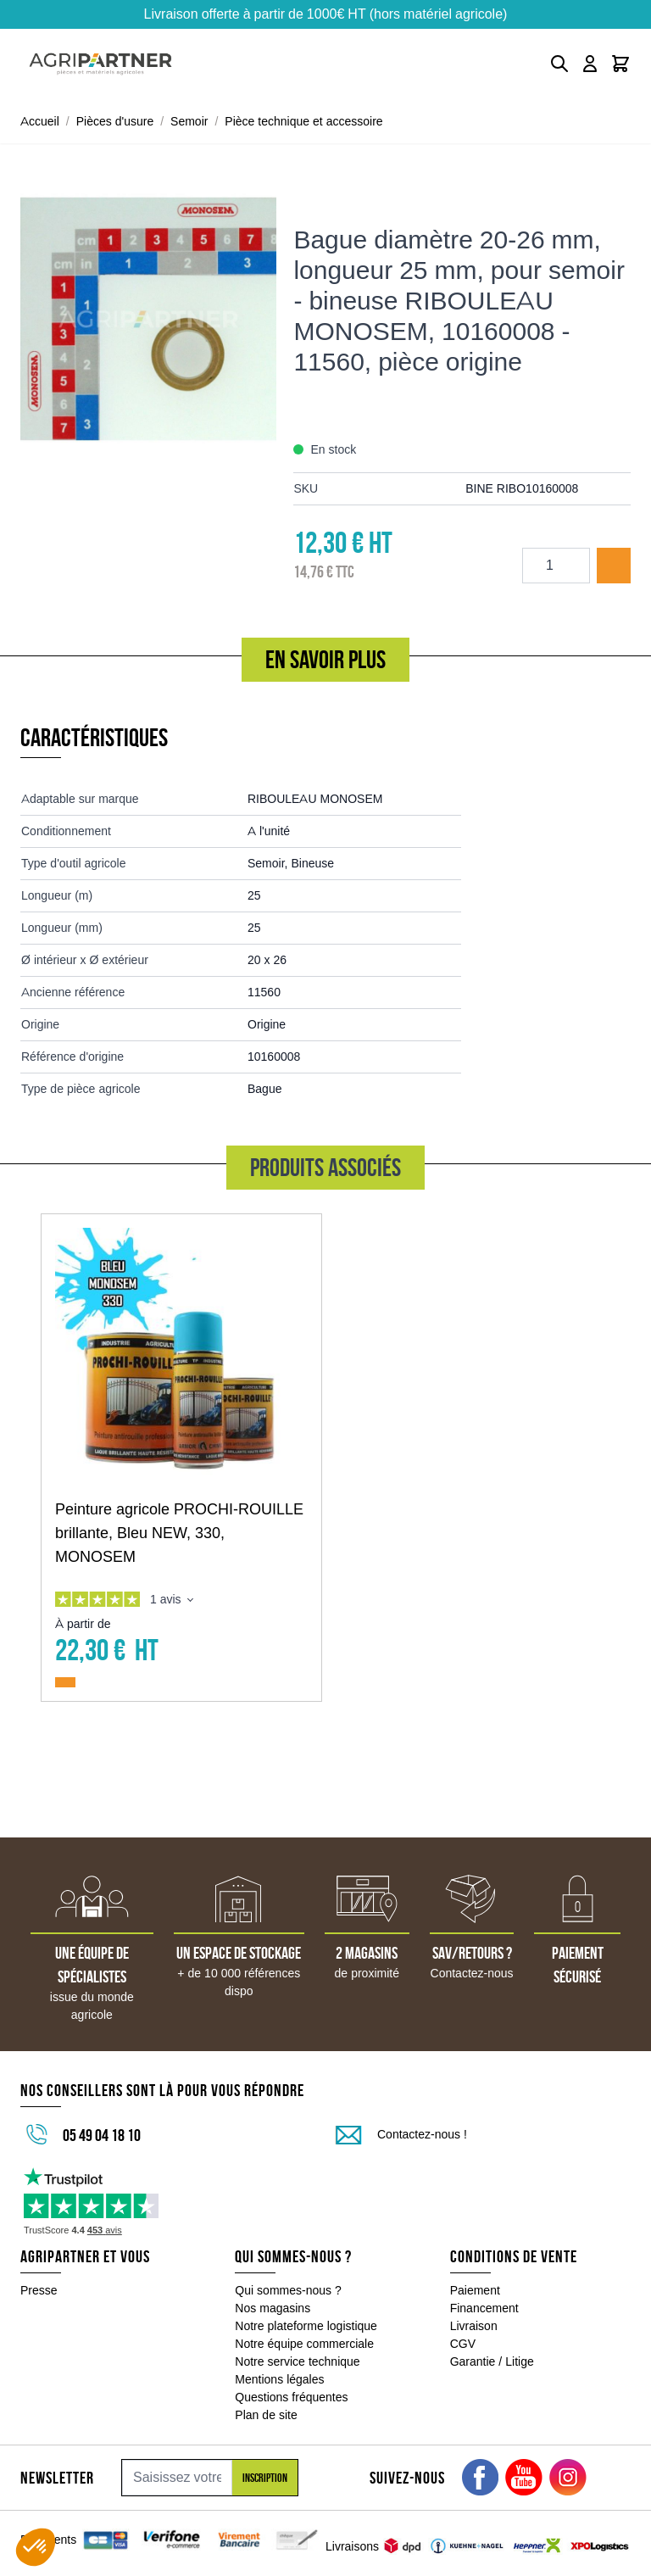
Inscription (264, 2477)
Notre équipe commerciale (304, 2343)
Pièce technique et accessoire (303, 121)
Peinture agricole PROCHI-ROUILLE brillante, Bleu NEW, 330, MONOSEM (179, 1533)
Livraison (474, 2325)
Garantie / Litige (492, 2361)
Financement (484, 2308)
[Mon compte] (590, 63)
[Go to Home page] (100, 64)
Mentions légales (279, 2379)
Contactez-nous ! (422, 2134)
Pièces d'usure (115, 121)
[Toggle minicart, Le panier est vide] (620, 63)
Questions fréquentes (291, 2397)
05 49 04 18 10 (102, 2135)
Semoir (189, 121)
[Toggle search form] (559, 63)
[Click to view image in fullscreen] (148, 319)
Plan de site (266, 2415)
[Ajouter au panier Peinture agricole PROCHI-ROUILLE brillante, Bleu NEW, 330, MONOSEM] (65, 1682)
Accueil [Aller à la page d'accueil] (39, 121)
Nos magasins (272, 2308)
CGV (463, 2343)
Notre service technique (297, 2361)
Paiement (475, 2290)
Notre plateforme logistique (306, 2325)
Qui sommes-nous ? (288, 2290)
